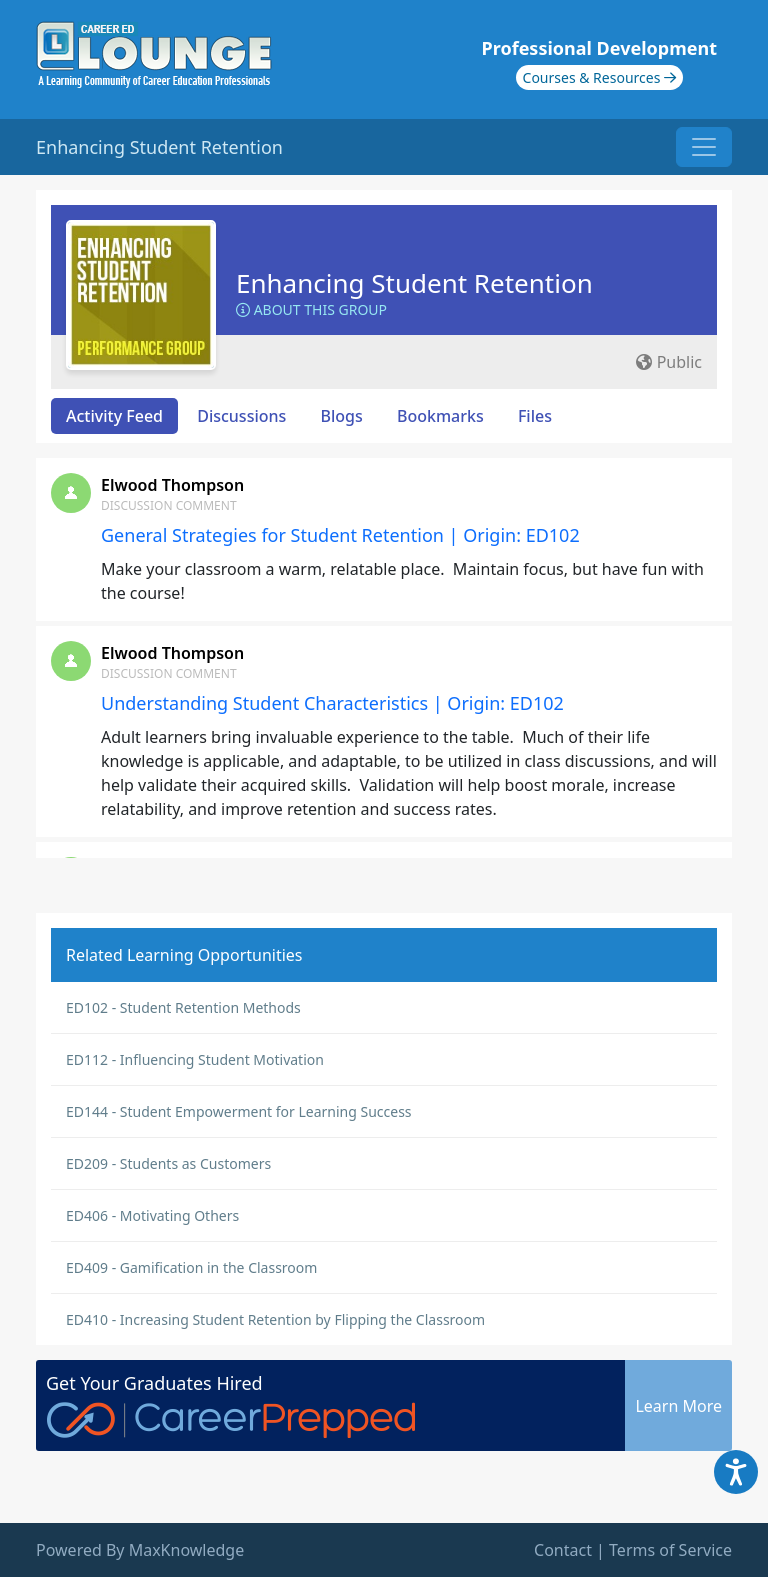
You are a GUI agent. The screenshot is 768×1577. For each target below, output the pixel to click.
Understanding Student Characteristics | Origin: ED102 (332, 703)
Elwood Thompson (172, 485)
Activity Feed (114, 416)
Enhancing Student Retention (414, 283)
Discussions (241, 416)
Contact (563, 1550)
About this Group (311, 309)
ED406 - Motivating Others (152, 1215)
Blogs (342, 416)
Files (535, 416)
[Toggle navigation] (704, 147)
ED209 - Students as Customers (168, 1163)
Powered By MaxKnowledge (140, 1550)
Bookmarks (440, 416)
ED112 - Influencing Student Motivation (195, 1059)
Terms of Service (670, 1550)
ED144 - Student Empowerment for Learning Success (239, 1111)
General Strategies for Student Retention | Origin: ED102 (340, 535)
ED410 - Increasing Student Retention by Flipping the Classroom (275, 1319)
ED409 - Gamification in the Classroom (191, 1267)
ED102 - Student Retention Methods (183, 1007)
